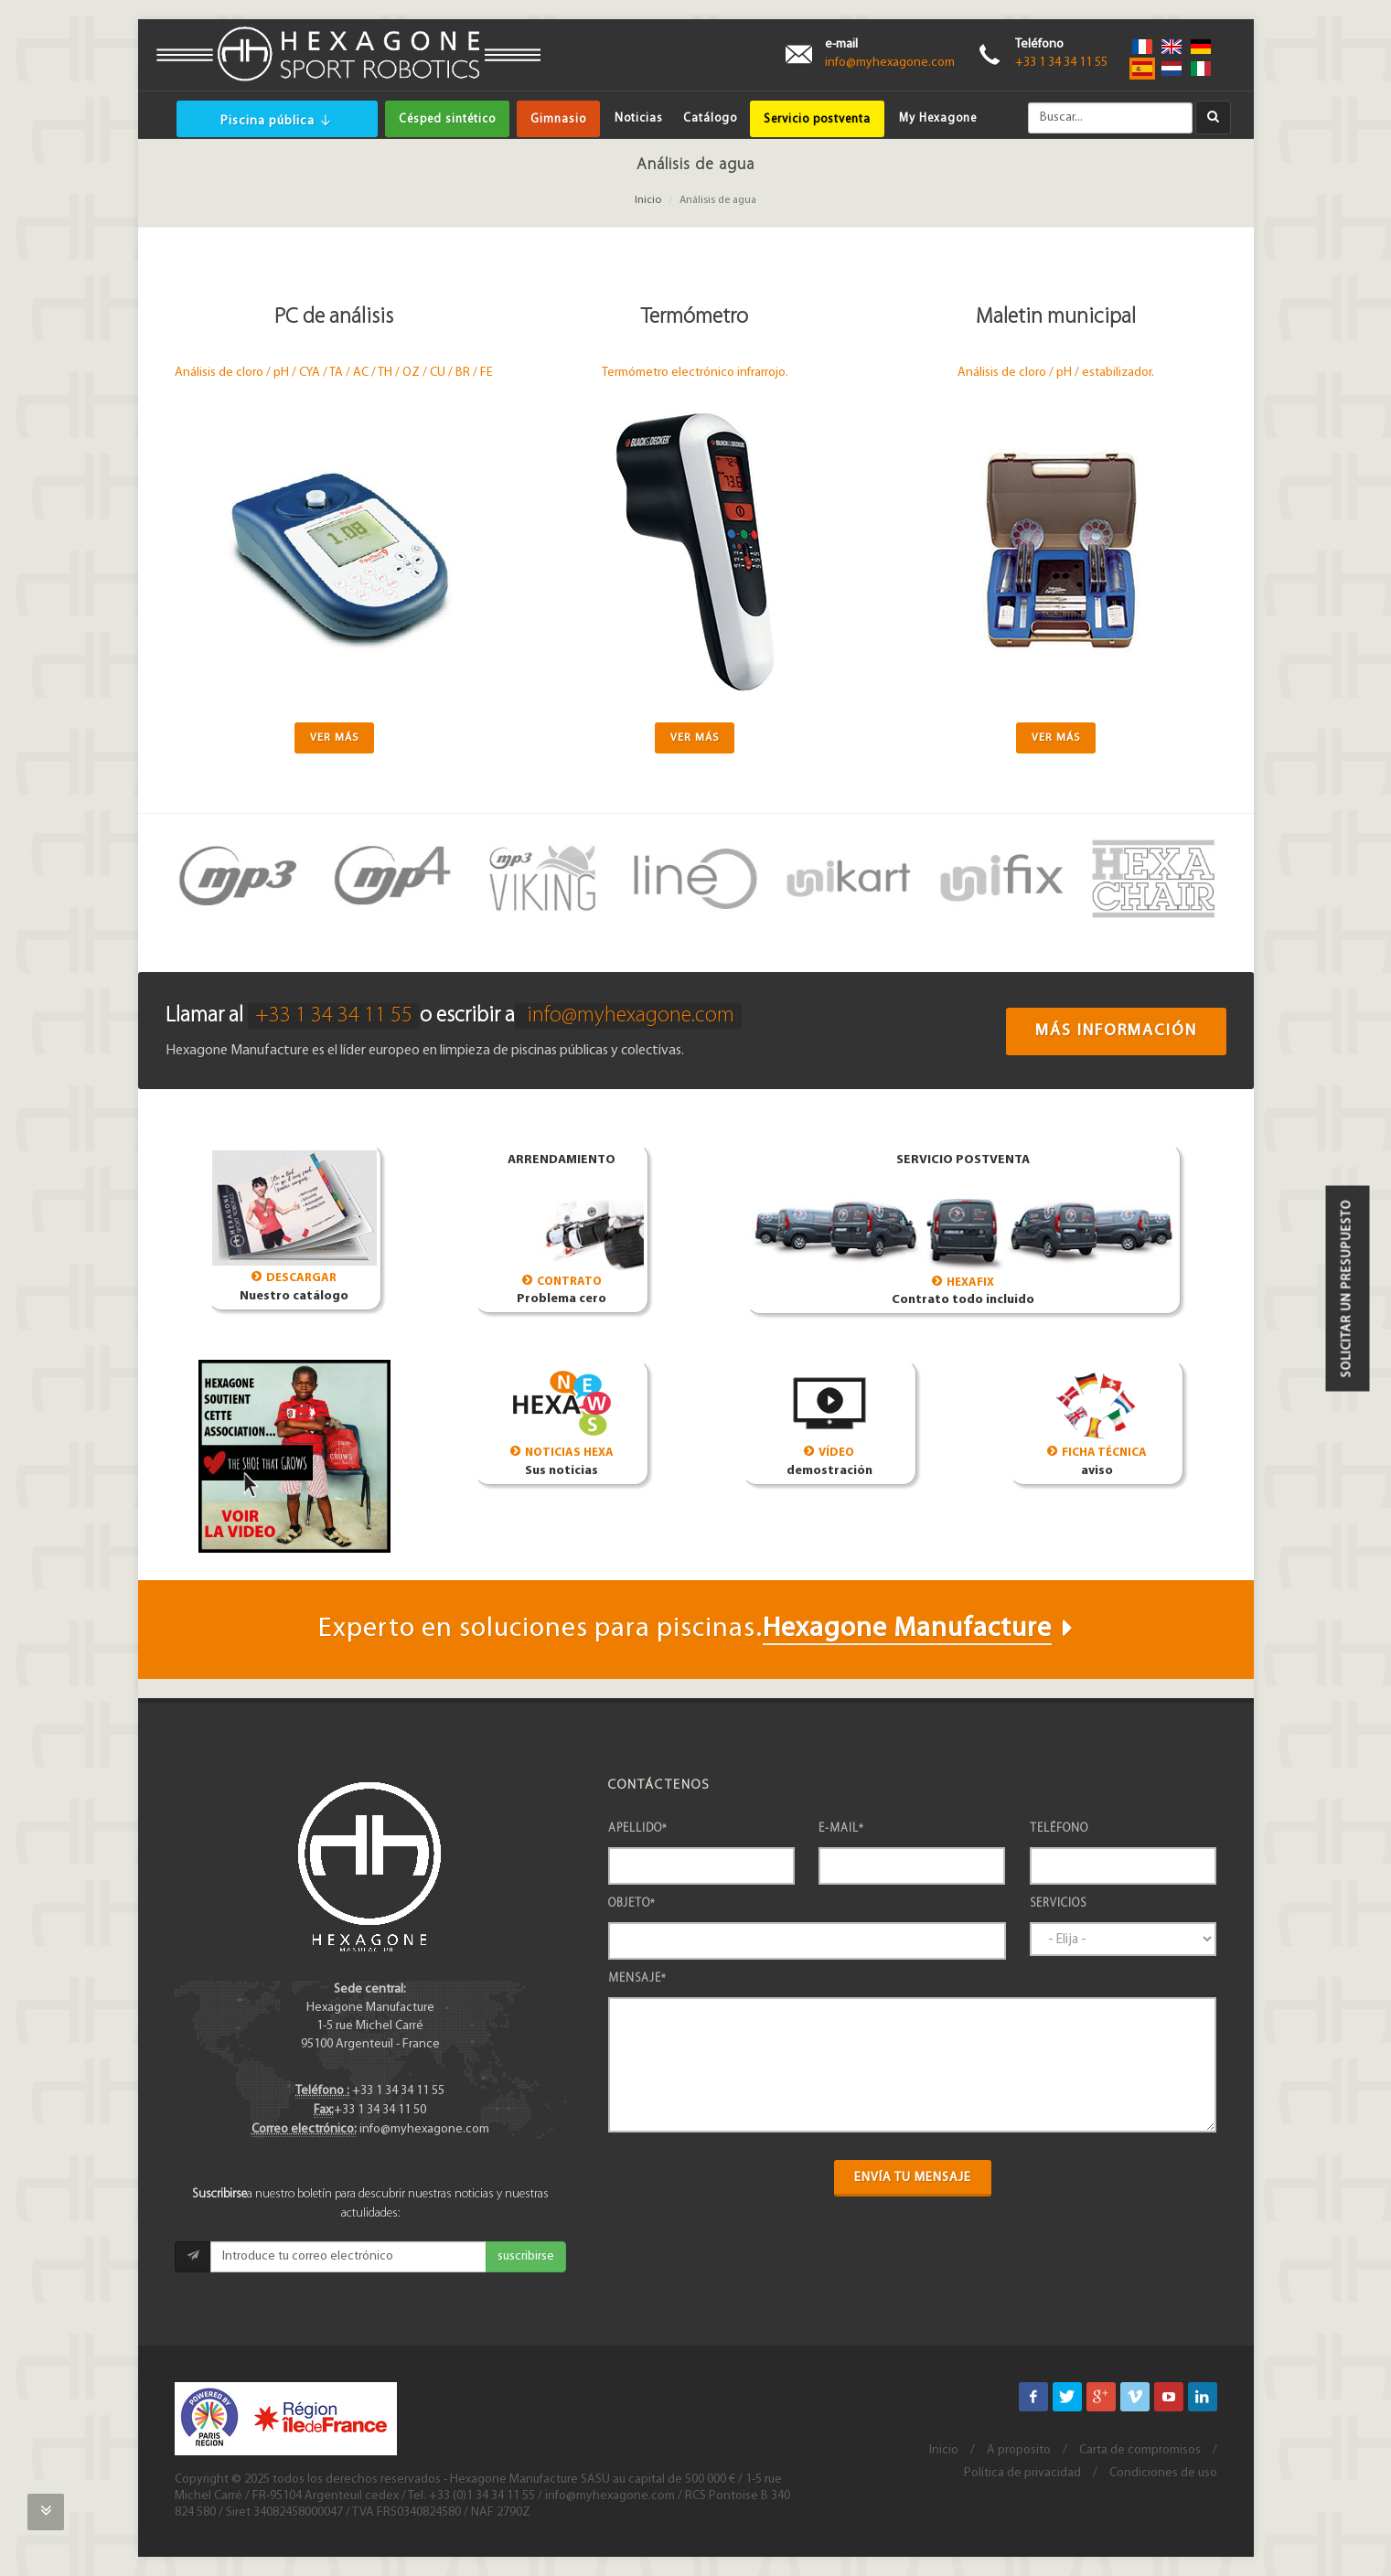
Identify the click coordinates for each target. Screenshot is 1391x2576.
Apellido (638, 1828)
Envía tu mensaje (912, 2178)
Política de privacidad (1022, 2473)
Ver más (334, 737)
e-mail (841, 1828)
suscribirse (526, 2256)
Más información (1116, 1031)
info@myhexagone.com (890, 62)
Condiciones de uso (1163, 2473)
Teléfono (1059, 1828)
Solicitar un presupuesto (1347, 1288)
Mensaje (637, 1978)
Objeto (632, 1903)
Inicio (648, 200)
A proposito (1019, 2450)
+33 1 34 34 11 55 (1061, 62)
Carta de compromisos (1140, 2450)
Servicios (1058, 1903)
